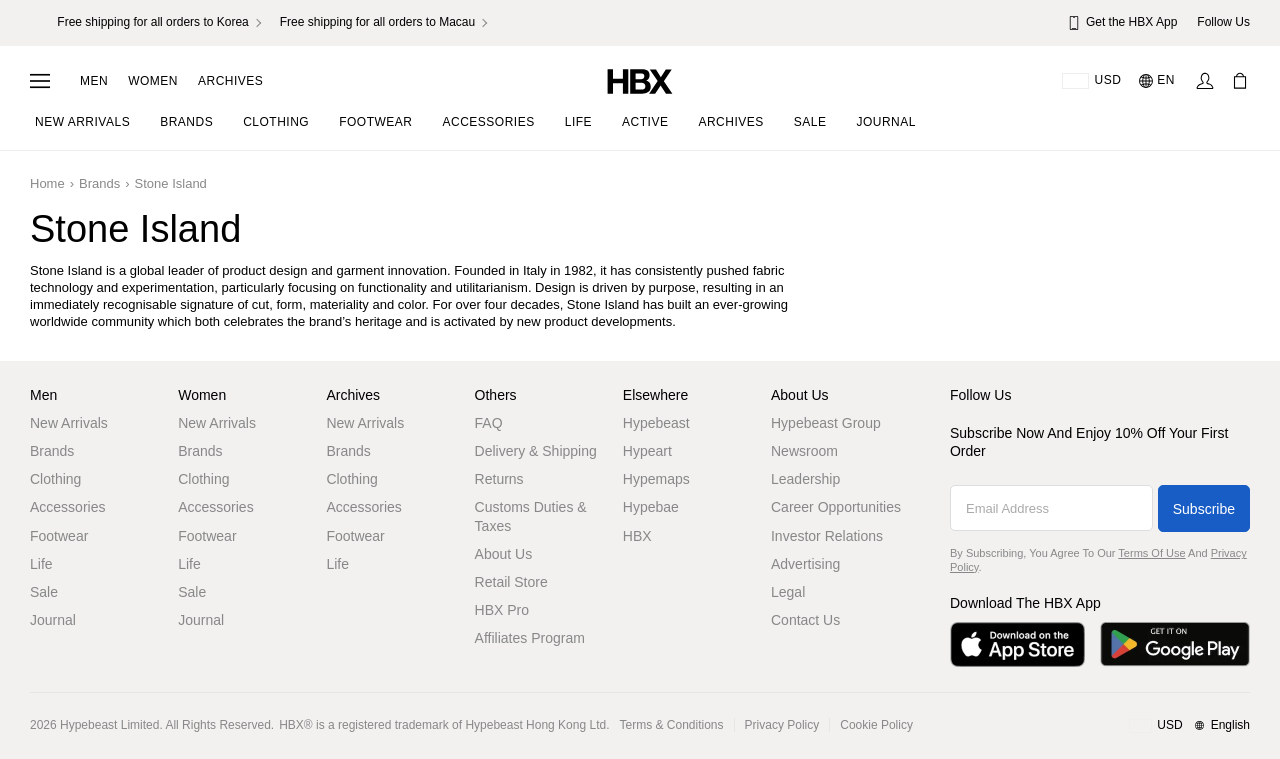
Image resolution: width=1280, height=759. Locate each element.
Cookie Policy (876, 725)
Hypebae (651, 507)
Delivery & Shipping (536, 451)
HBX (637, 536)
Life (41, 564)
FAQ (489, 423)
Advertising (805, 564)
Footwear (59, 536)
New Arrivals (69, 423)
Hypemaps (656, 479)
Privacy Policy (782, 725)
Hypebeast (656, 423)
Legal (788, 592)
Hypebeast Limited (109, 725)
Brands (52, 451)
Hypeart (647, 451)
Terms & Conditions (672, 725)
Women (153, 81)
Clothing (55, 479)
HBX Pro (502, 610)
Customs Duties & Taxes (531, 516)
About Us (504, 554)
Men (94, 81)
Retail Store (511, 582)
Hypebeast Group (826, 423)
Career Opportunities (836, 507)
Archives (230, 81)
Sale (44, 592)
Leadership (805, 479)
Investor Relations (827, 536)
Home (47, 183)
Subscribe (1204, 509)
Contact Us (805, 620)
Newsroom (804, 451)
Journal (53, 620)
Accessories (67, 507)
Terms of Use (1151, 553)
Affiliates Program (530, 638)
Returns (499, 479)
